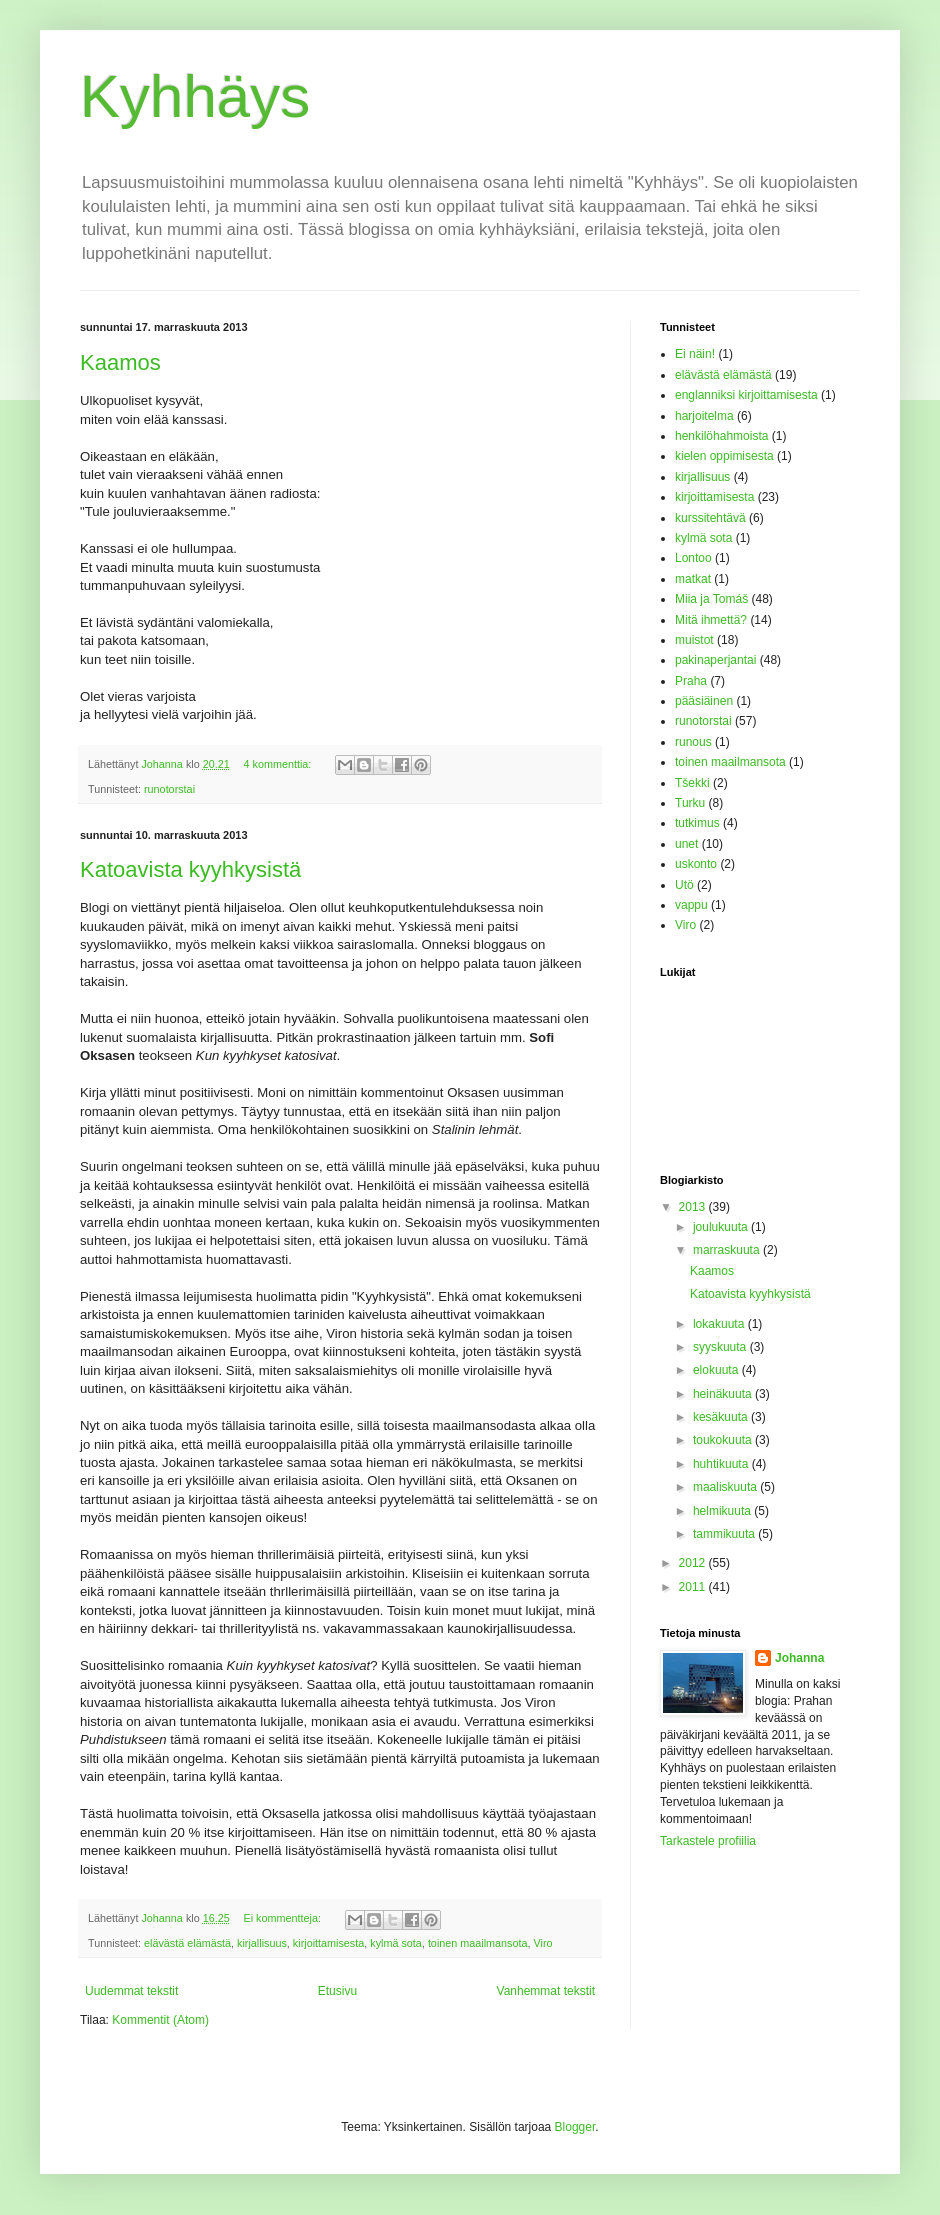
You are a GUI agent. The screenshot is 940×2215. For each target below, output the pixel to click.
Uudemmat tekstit (131, 1991)
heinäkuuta (724, 1394)
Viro (543, 1943)
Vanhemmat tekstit (546, 1991)
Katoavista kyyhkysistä (190, 869)
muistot (694, 640)
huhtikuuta (722, 1464)
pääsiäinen (704, 701)
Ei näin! (695, 354)
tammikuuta (725, 1534)
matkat (693, 579)
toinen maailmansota (478, 1943)
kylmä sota (396, 1943)
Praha (691, 681)
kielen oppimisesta (724, 456)
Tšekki (692, 783)
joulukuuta (722, 1227)
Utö (684, 885)
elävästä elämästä (187, 1943)
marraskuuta (728, 1250)
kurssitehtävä (710, 518)
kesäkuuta (722, 1417)
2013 (694, 1207)
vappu (691, 905)
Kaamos (120, 362)
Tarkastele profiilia (708, 1841)
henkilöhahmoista (721, 436)
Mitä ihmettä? (711, 620)
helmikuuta (723, 1511)
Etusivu (337, 1991)
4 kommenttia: (279, 764)
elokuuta (717, 1370)
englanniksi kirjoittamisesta (746, 395)
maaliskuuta (726, 1487)
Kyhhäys (195, 96)
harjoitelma (704, 416)
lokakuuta (720, 1324)
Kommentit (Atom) (160, 2020)
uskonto (696, 864)
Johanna (799, 1658)
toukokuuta (724, 1440)
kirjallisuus (262, 1943)
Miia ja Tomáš (711, 599)
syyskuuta (721, 1347)
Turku (690, 803)
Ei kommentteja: (284, 1918)
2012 (694, 1563)
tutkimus (697, 823)
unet (686, 844)
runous (693, 742)
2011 (694, 1587)
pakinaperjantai (715, 660)
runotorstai (169, 789)
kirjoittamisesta (328, 1943)
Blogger (575, 2127)
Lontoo (693, 558)
